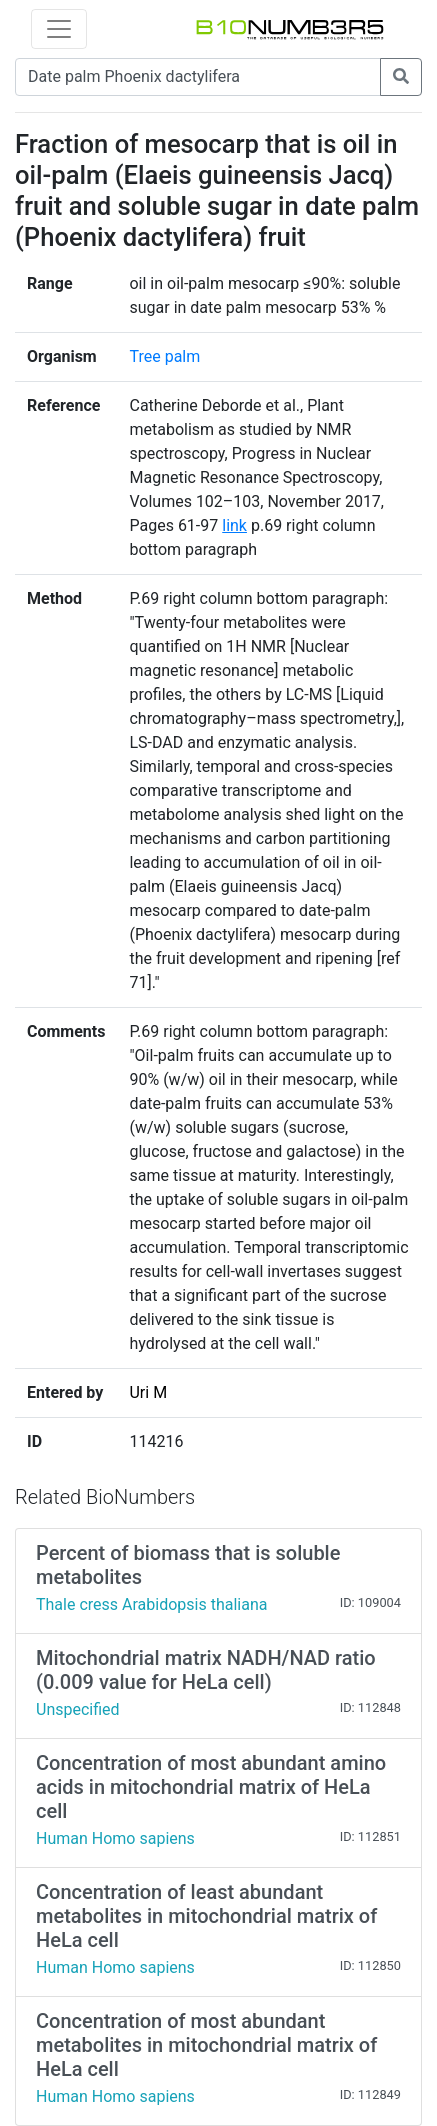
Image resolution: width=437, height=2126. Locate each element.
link (234, 525)
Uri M (148, 1392)
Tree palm (164, 356)
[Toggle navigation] (59, 29)
